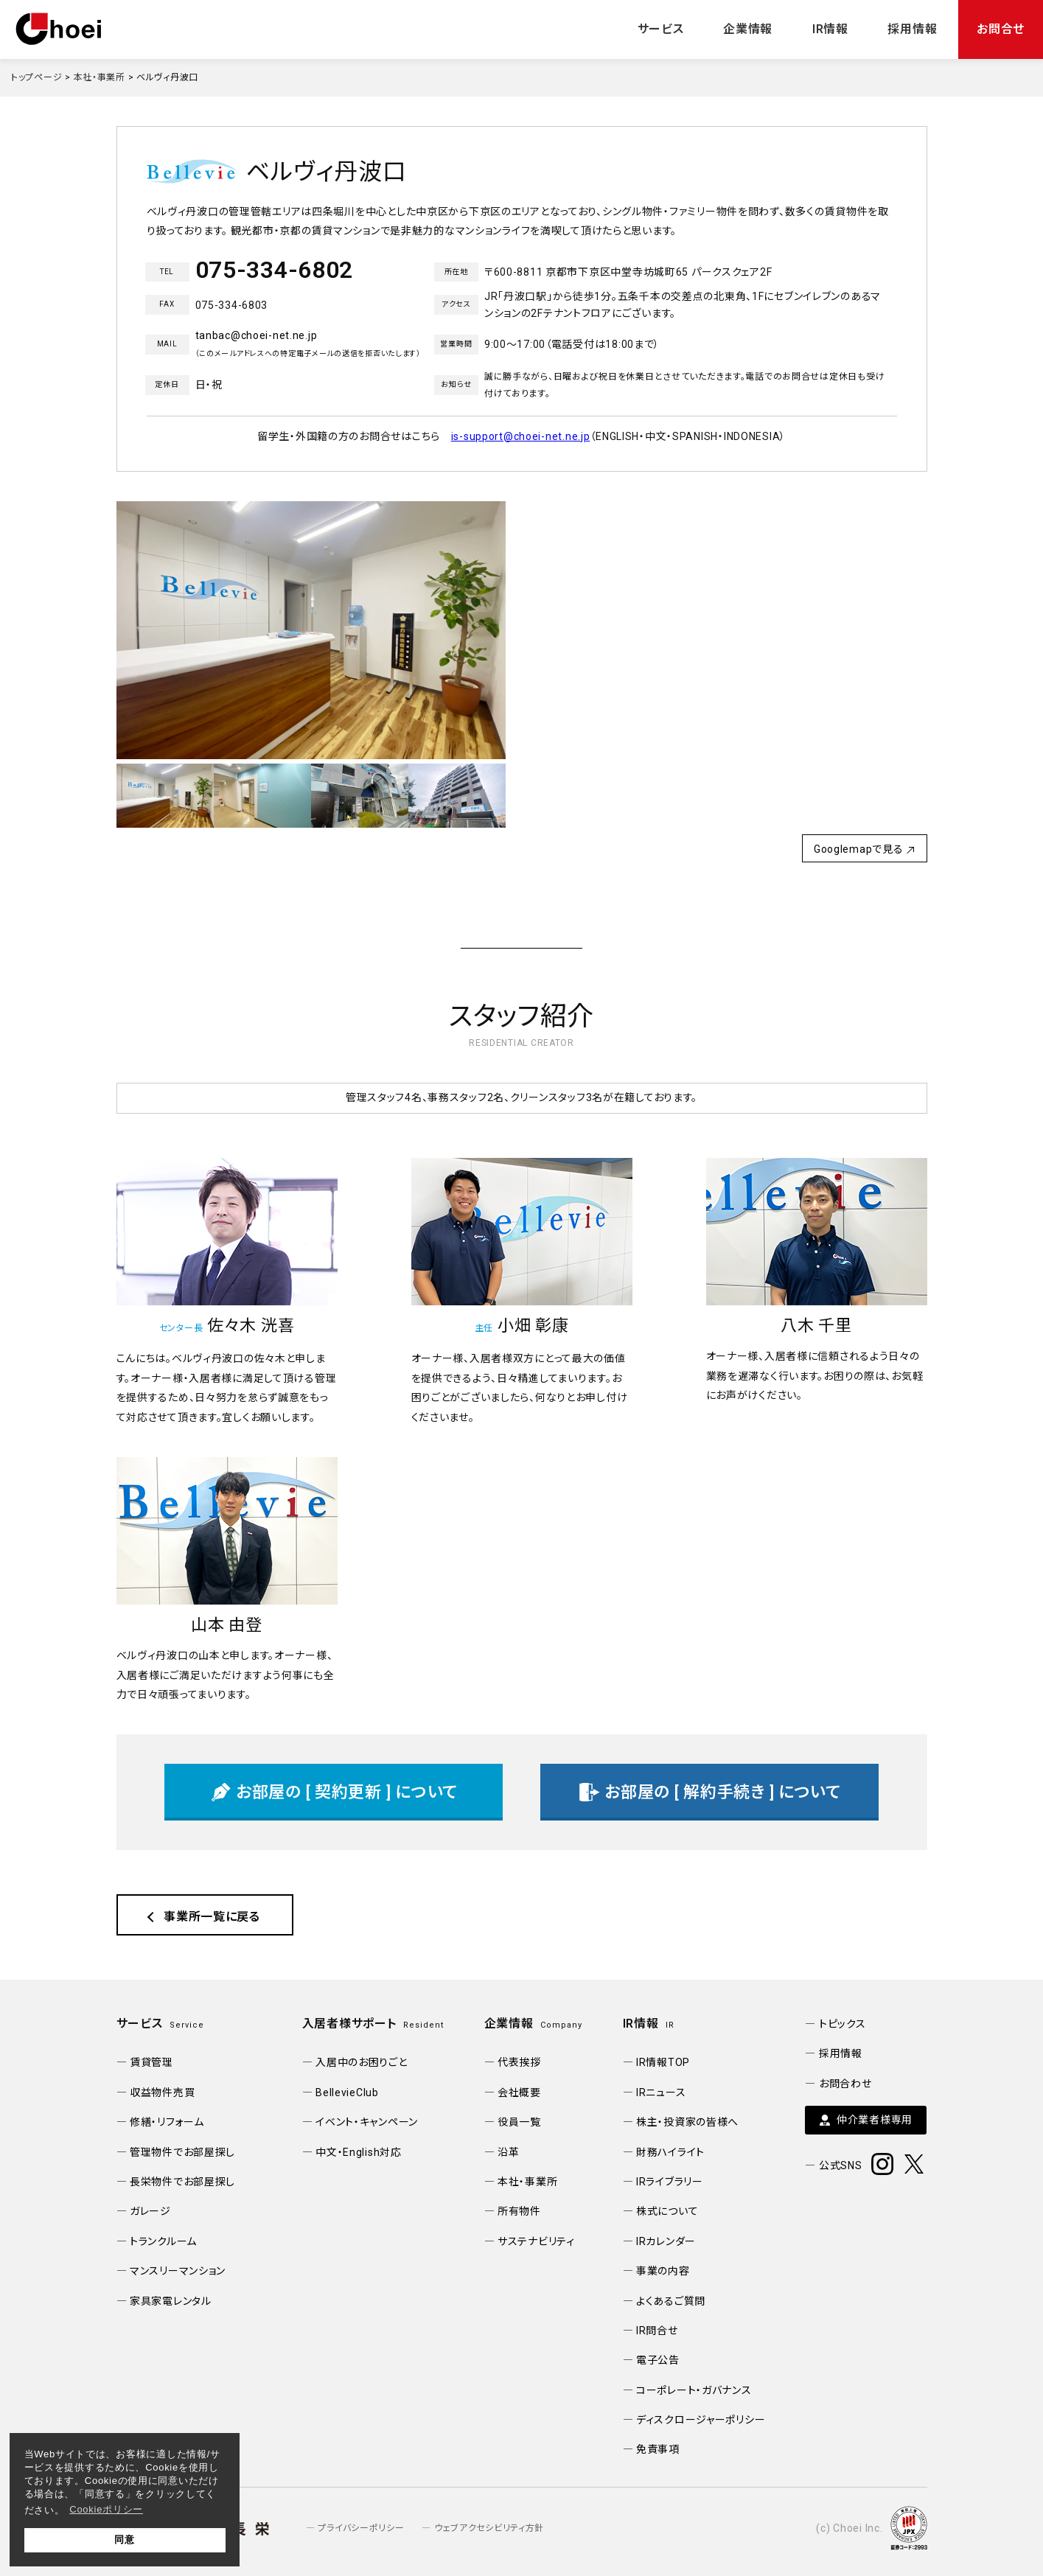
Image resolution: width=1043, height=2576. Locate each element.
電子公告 (658, 2360)
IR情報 (830, 29)
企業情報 (747, 29)
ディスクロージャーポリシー (700, 2420)
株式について (667, 2211)
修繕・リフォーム (167, 2122)
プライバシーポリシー (361, 2528)
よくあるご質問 (670, 2301)
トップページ (36, 77)
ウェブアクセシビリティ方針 (489, 2528)
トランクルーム (163, 2241)
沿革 (508, 2152)
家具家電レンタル (171, 2301)
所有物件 (519, 2211)
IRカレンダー (666, 2241)
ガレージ (150, 2211)
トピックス (842, 2024)
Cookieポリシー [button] (106, 2509)
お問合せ (1001, 29)
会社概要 (519, 2092)
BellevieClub (347, 2092)
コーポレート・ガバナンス (694, 2390)
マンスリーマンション (178, 2271)
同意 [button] (124, 2539)
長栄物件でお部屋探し (182, 2182)
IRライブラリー (669, 2182)
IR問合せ (657, 2330)
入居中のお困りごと (361, 2062)
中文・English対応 (358, 2152)
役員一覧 (519, 2122)
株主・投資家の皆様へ (687, 2122)
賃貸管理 (151, 2062)
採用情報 (912, 29)
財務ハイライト (670, 2152)
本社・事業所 (99, 77)
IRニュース (661, 2092)
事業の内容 (663, 2271)
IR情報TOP (663, 2062)
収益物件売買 (162, 2092)
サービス (661, 29)
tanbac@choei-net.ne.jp (256, 335)
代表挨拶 (519, 2062)
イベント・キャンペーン (366, 2122)
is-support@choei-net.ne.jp (520, 436)
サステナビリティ (536, 2241)
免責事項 (658, 2449)
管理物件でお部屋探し (182, 2152)
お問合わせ (845, 2084)
